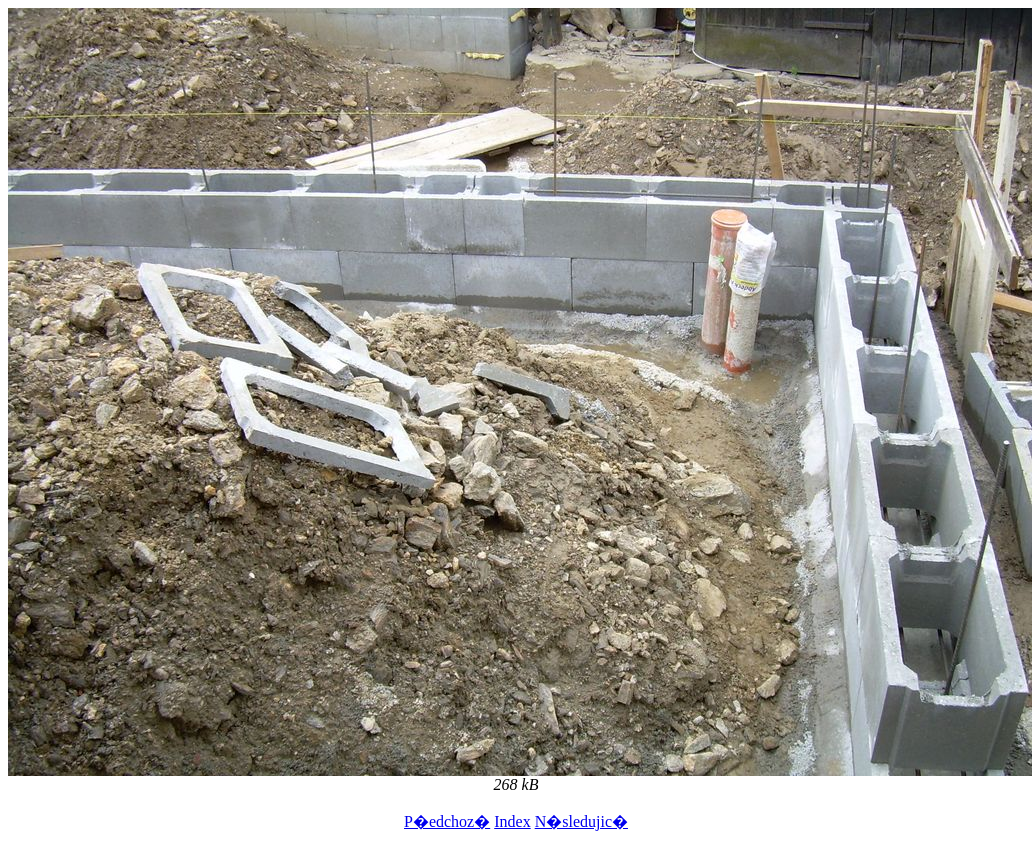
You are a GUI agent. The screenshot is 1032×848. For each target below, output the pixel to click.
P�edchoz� (447, 821)
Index (512, 821)
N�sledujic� (581, 821)
